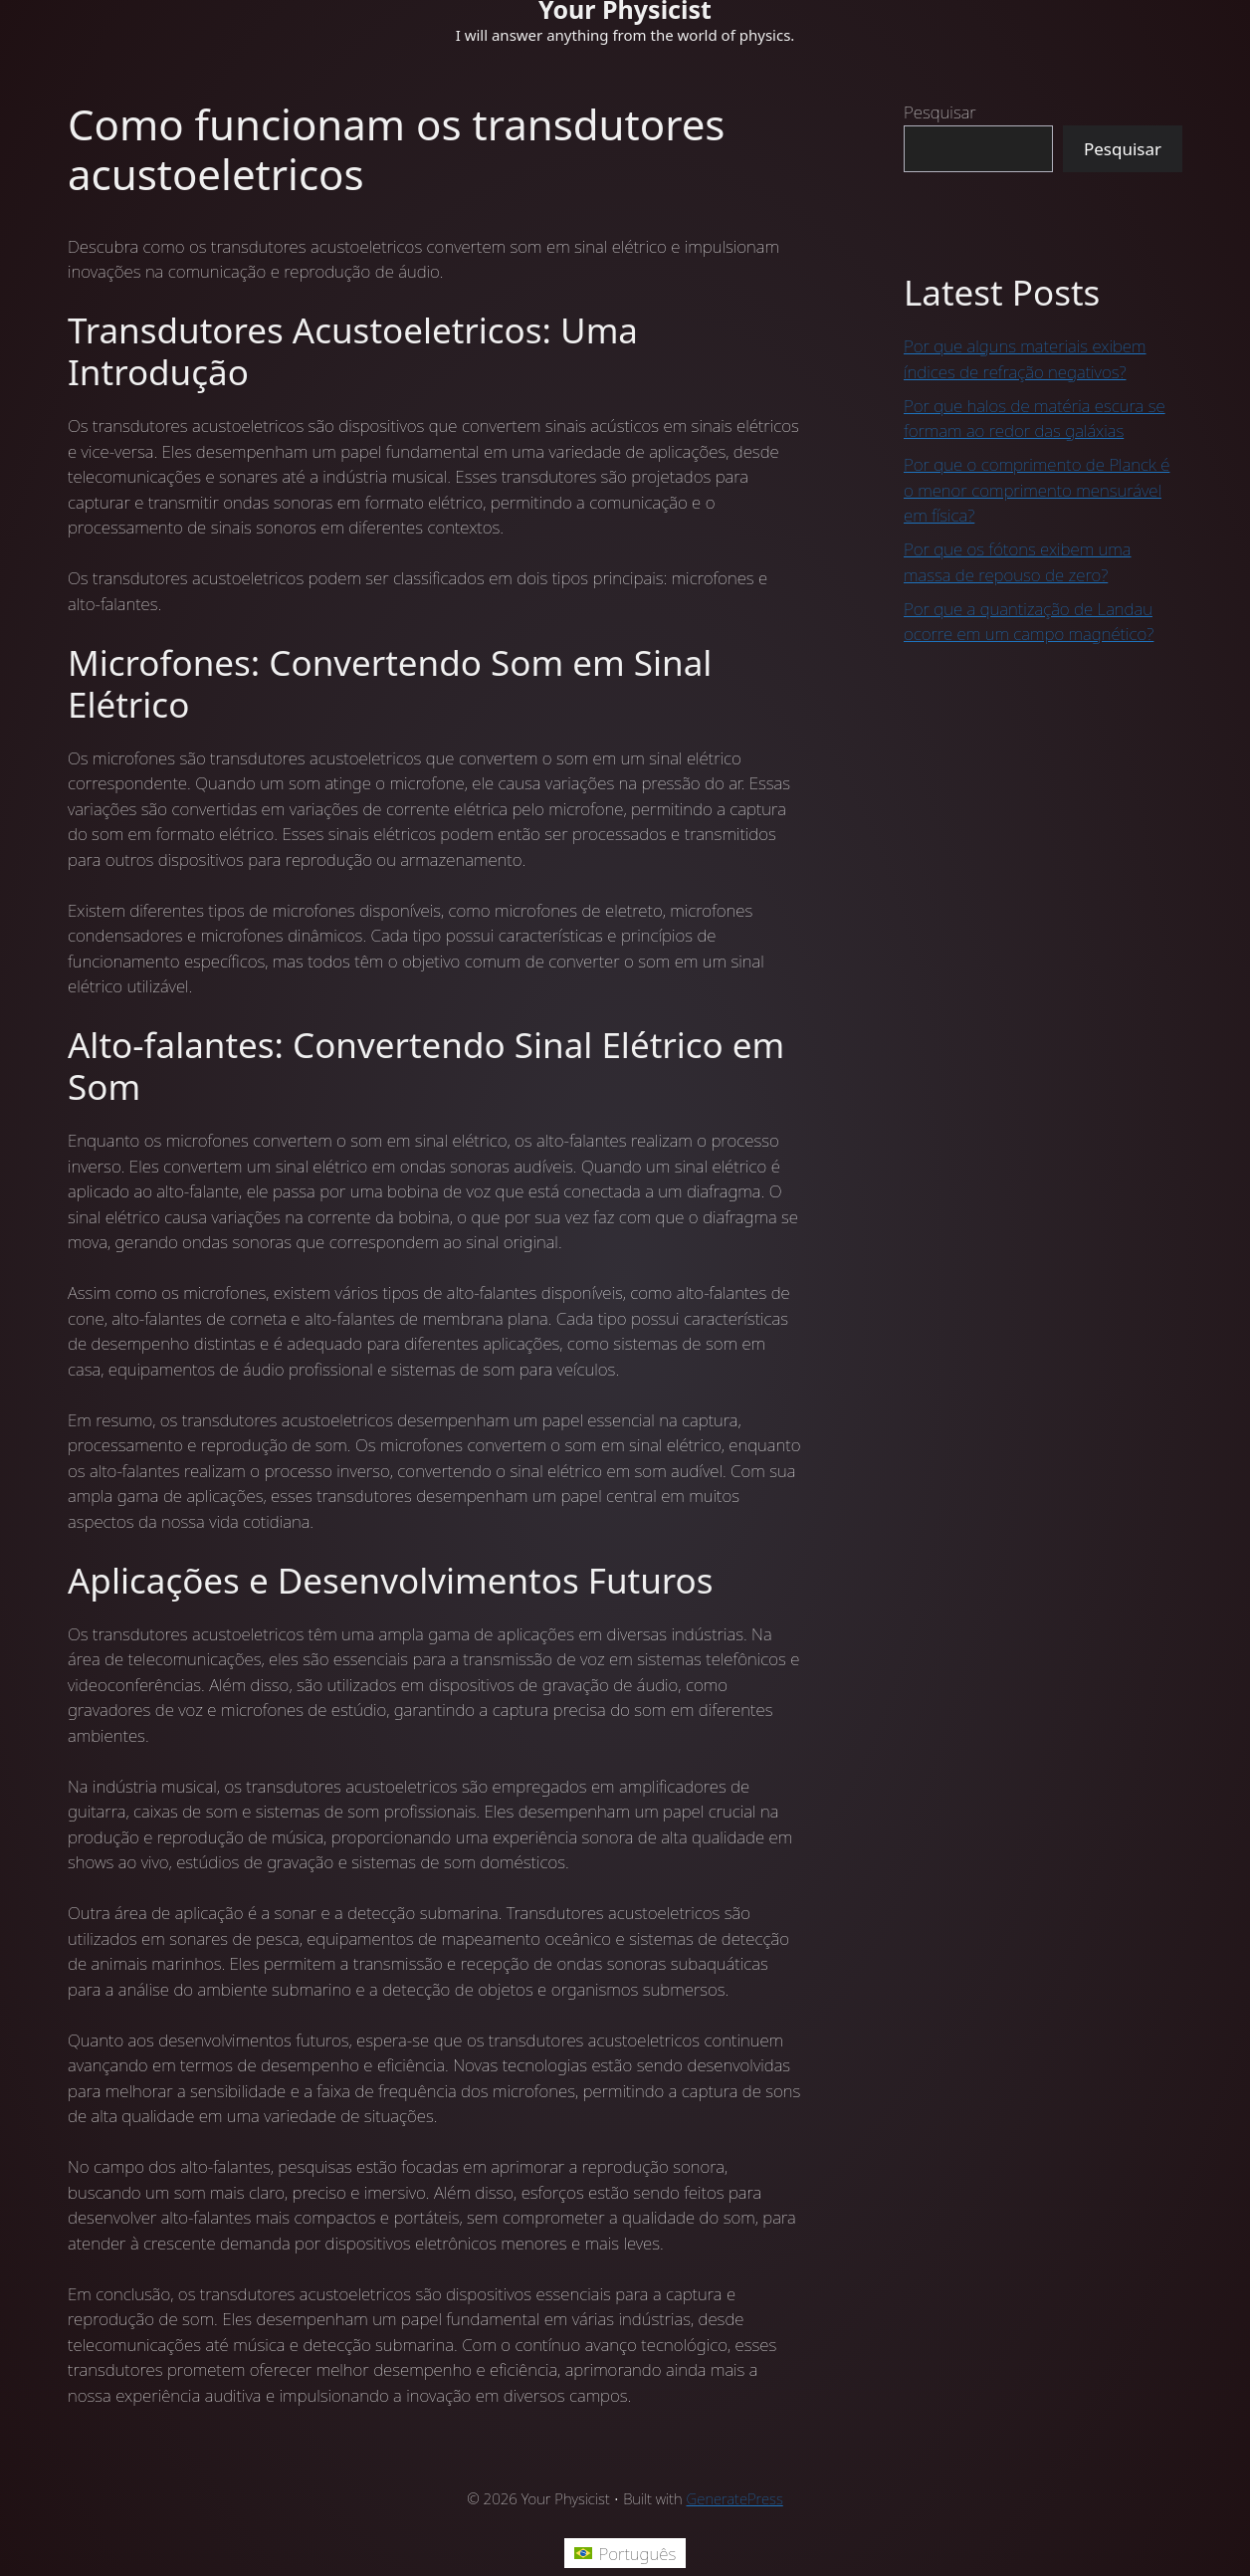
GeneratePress (735, 2498)
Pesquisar (940, 112)
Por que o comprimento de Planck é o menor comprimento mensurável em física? (1036, 490)
